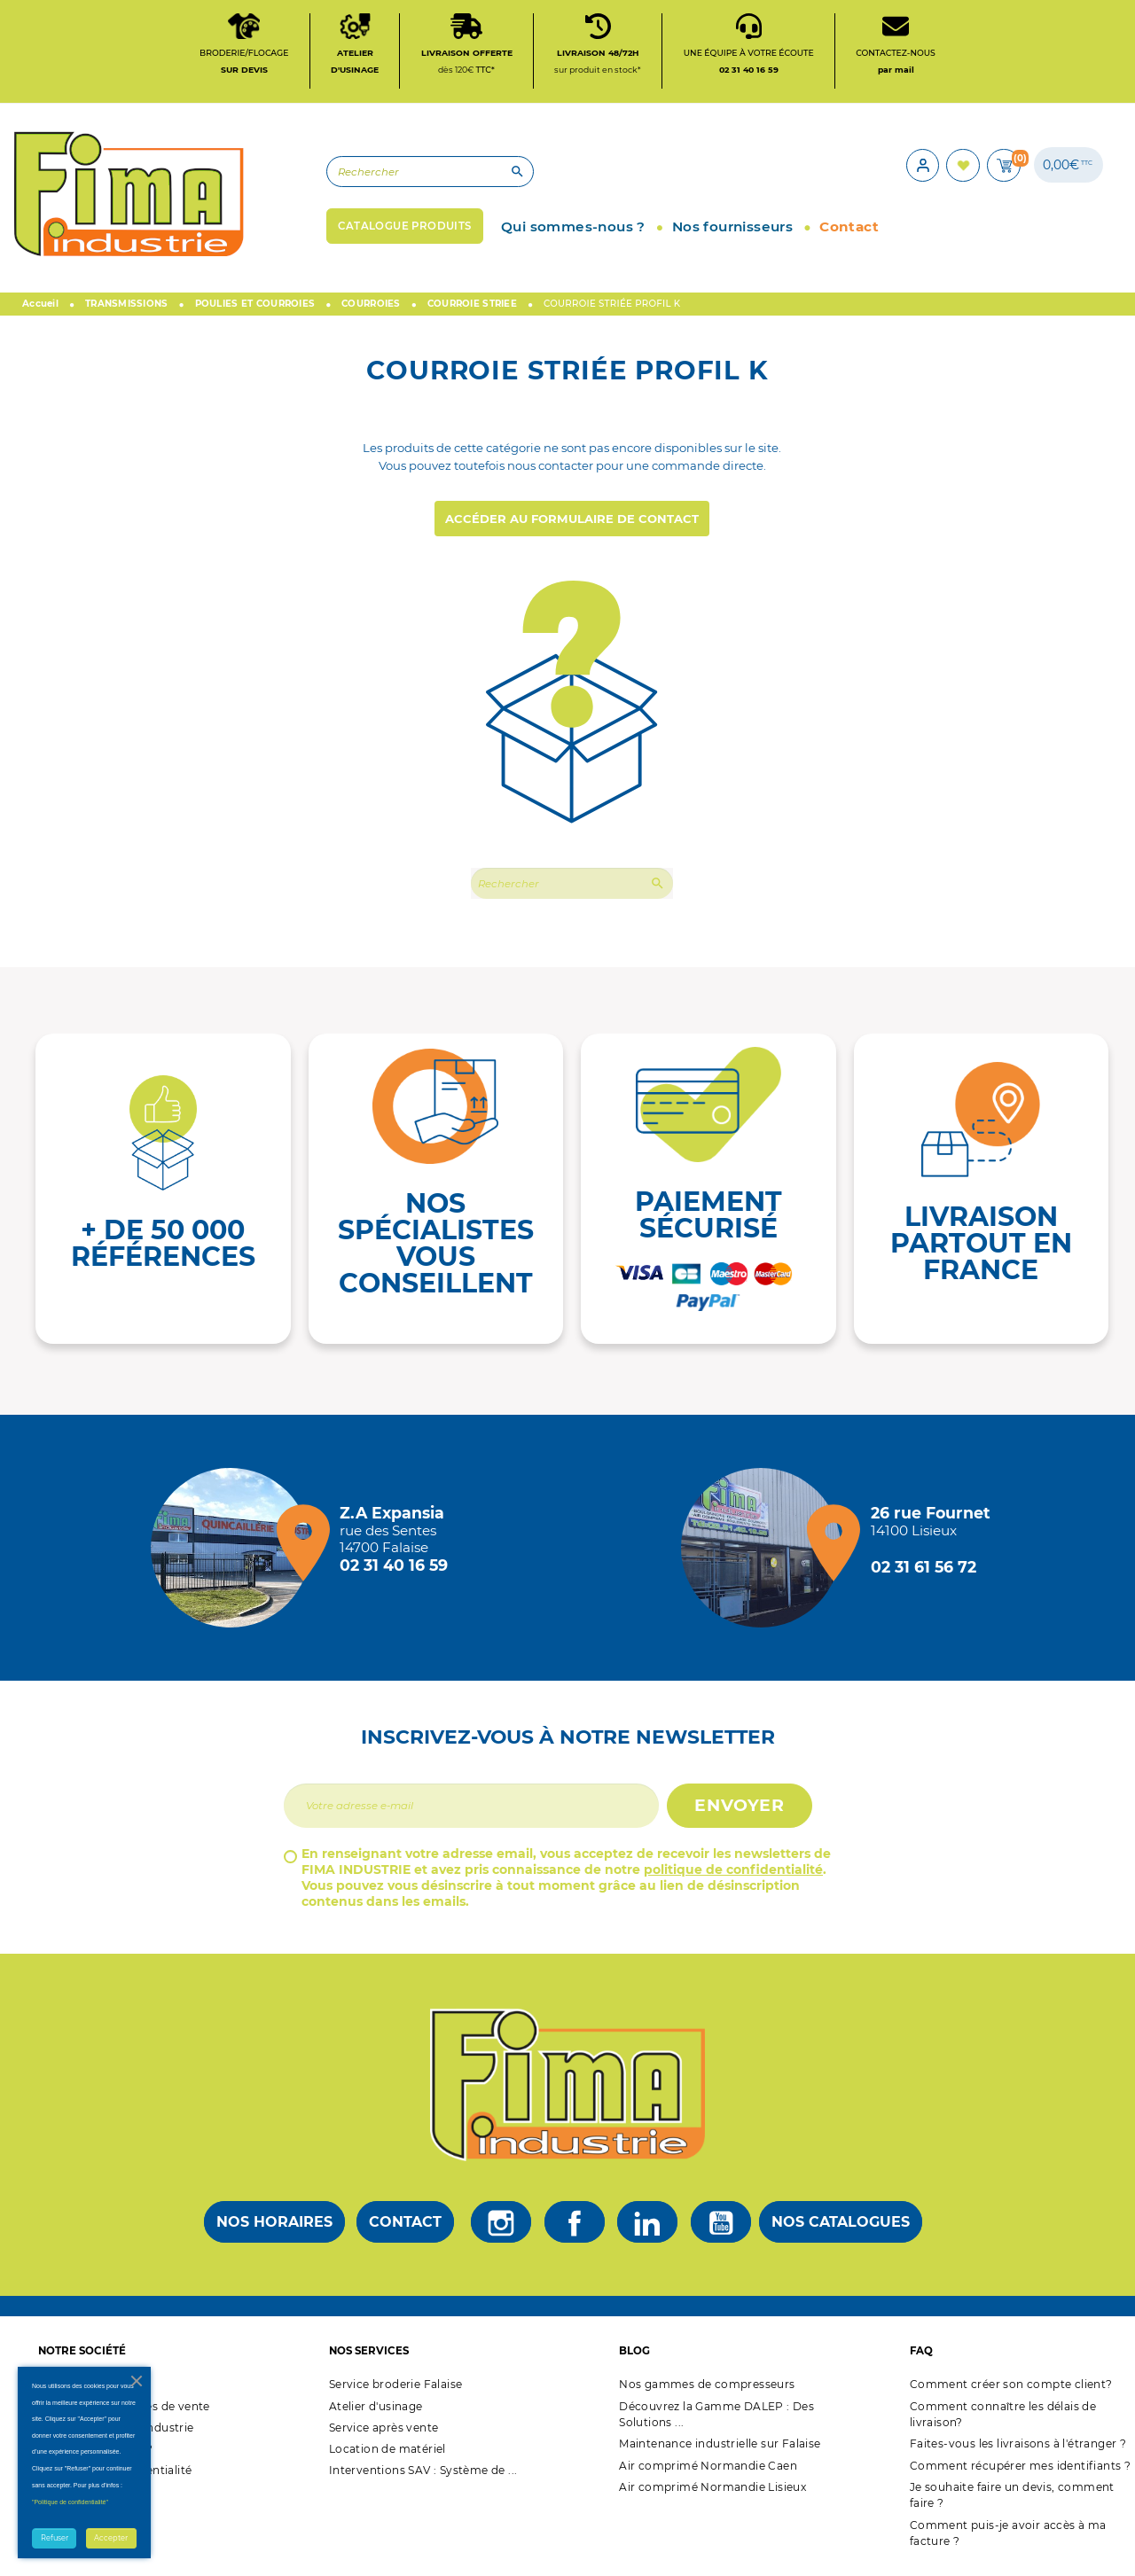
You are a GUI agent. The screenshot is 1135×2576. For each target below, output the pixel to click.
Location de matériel (387, 2456)
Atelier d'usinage (376, 2413)
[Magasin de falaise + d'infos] (235, 1555)
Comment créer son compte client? (1011, 2392)
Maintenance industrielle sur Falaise (719, 2451)
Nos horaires (274, 2229)
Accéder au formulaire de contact (572, 526)
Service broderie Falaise (396, 2392)
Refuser (54, 2537)
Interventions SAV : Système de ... (423, 2478)
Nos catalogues (840, 2229)
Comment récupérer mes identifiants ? (1020, 2472)
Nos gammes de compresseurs (706, 2392)
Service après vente (384, 2434)
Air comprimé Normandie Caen (708, 2472)
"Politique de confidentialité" (70, 2502)
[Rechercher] (394, 176)
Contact (405, 2229)
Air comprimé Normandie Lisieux (712, 2494)
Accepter (111, 2537)
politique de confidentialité (733, 1877)
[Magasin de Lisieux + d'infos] (765, 1555)
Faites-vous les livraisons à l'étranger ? (1018, 2451)
